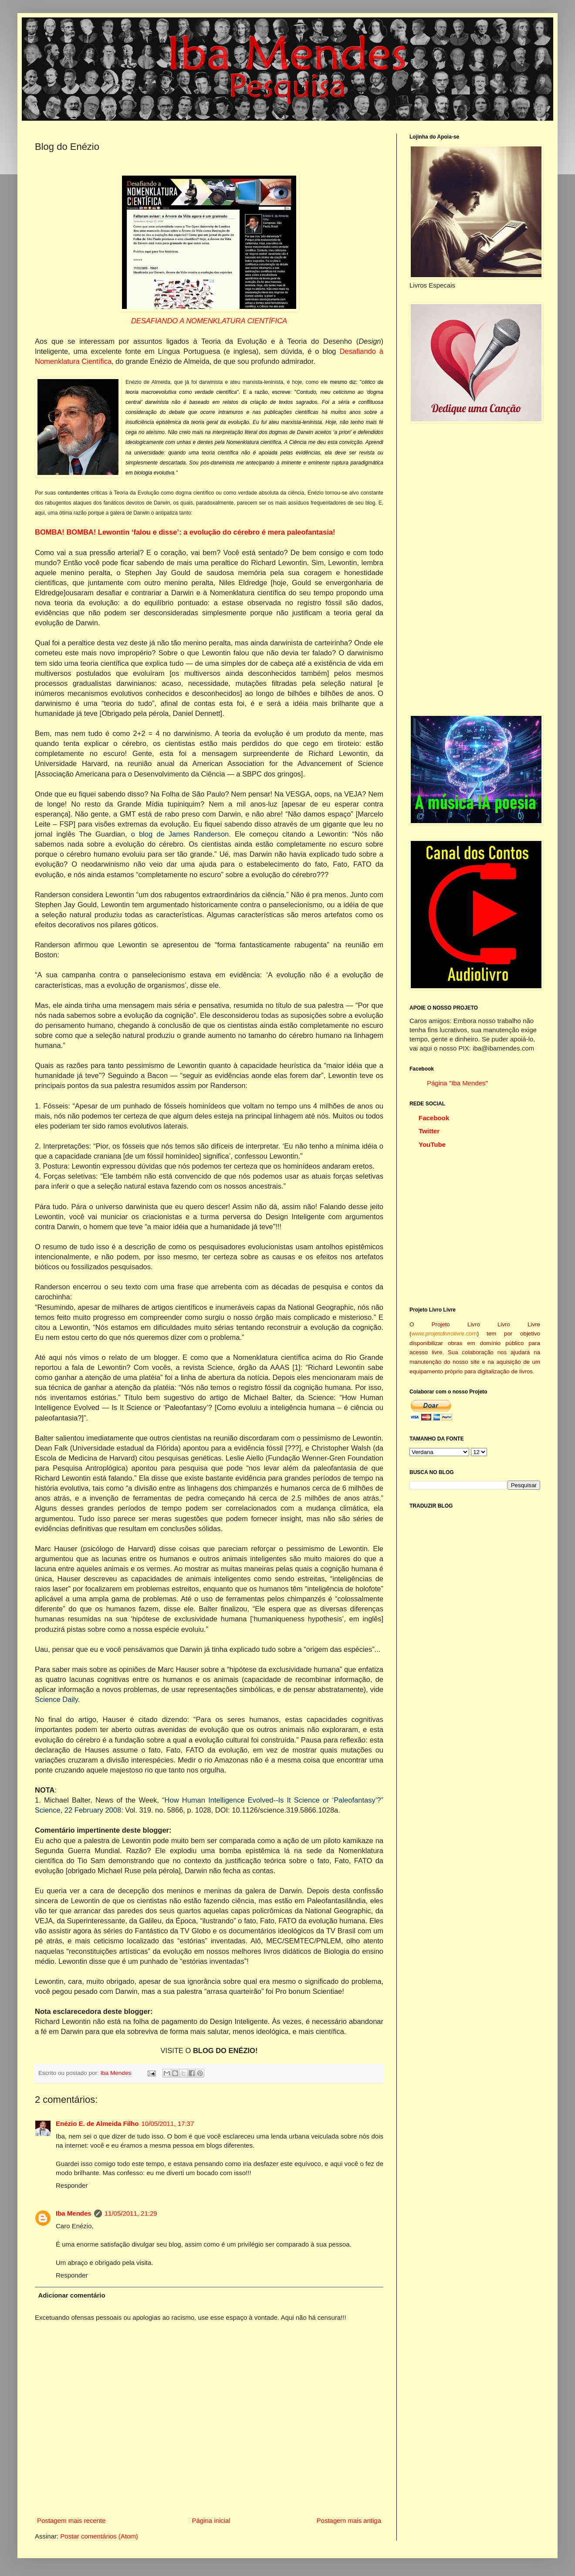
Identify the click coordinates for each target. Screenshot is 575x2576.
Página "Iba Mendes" (457, 1083)
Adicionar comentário (71, 2295)
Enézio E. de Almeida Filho (97, 2123)
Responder (72, 2185)
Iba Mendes (117, 2073)
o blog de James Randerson (180, 834)
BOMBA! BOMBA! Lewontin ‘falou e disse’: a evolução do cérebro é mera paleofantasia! (185, 532)
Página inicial (211, 2520)
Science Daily (56, 1699)
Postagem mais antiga (349, 2520)
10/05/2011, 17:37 (167, 2123)
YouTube (432, 1144)
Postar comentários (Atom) (99, 2536)
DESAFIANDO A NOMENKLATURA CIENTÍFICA (209, 321)
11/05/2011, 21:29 (131, 2213)
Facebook (434, 1118)
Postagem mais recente (71, 2520)
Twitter (429, 1131)
